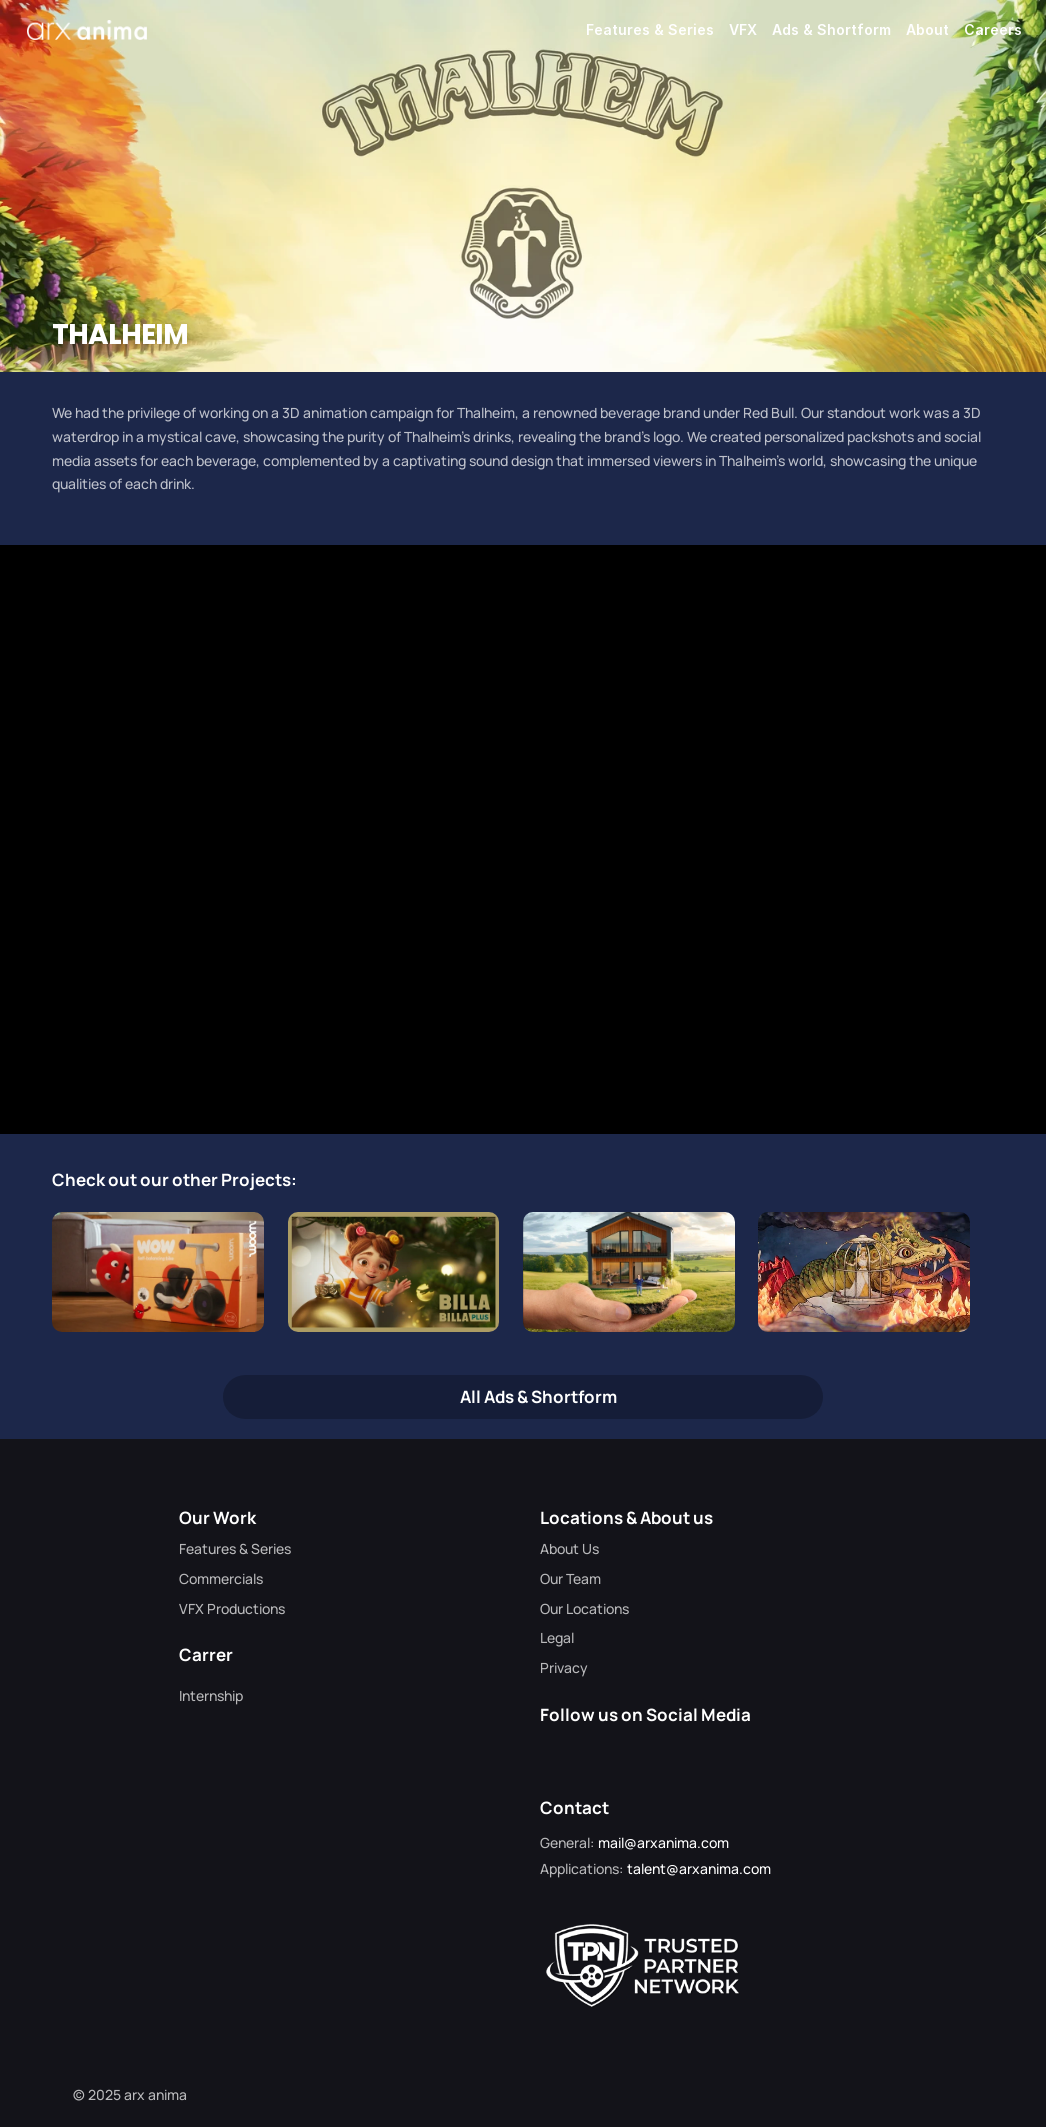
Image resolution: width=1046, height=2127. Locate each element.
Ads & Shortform (831, 29)
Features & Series (650, 29)
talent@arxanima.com (699, 1868)
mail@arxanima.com (663, 1842)
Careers (993, 29)
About (927, 29)
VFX (743, 29)
